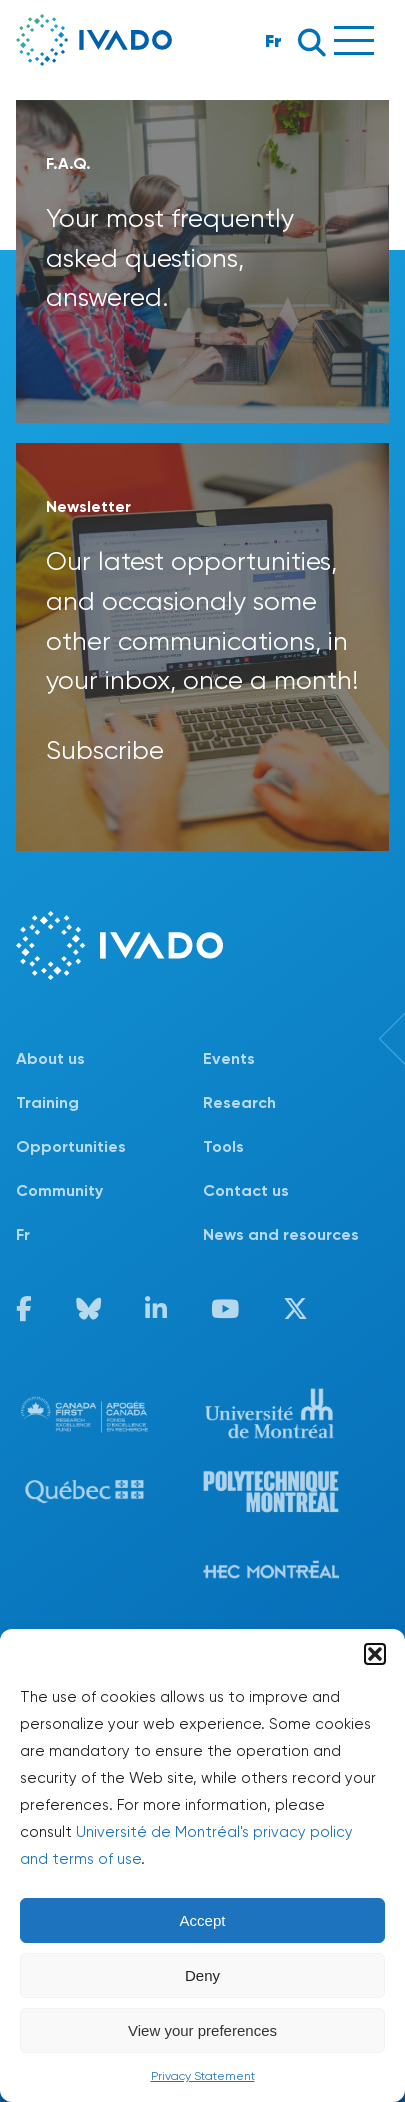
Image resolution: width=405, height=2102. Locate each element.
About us (50, 1058)
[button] (375, 1654)
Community (59, 1190)
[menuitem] (109, 1235)
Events (229, 1058)
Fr (273, 40)
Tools (223, 1146)
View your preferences (202, 2030)
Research (239, 1102)
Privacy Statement (203, 2076)
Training (47, 1102)
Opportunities (71, 1146)
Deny (202, 1975)
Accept (203, 1920)
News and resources (281, 1234)
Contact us (246, 1190)
